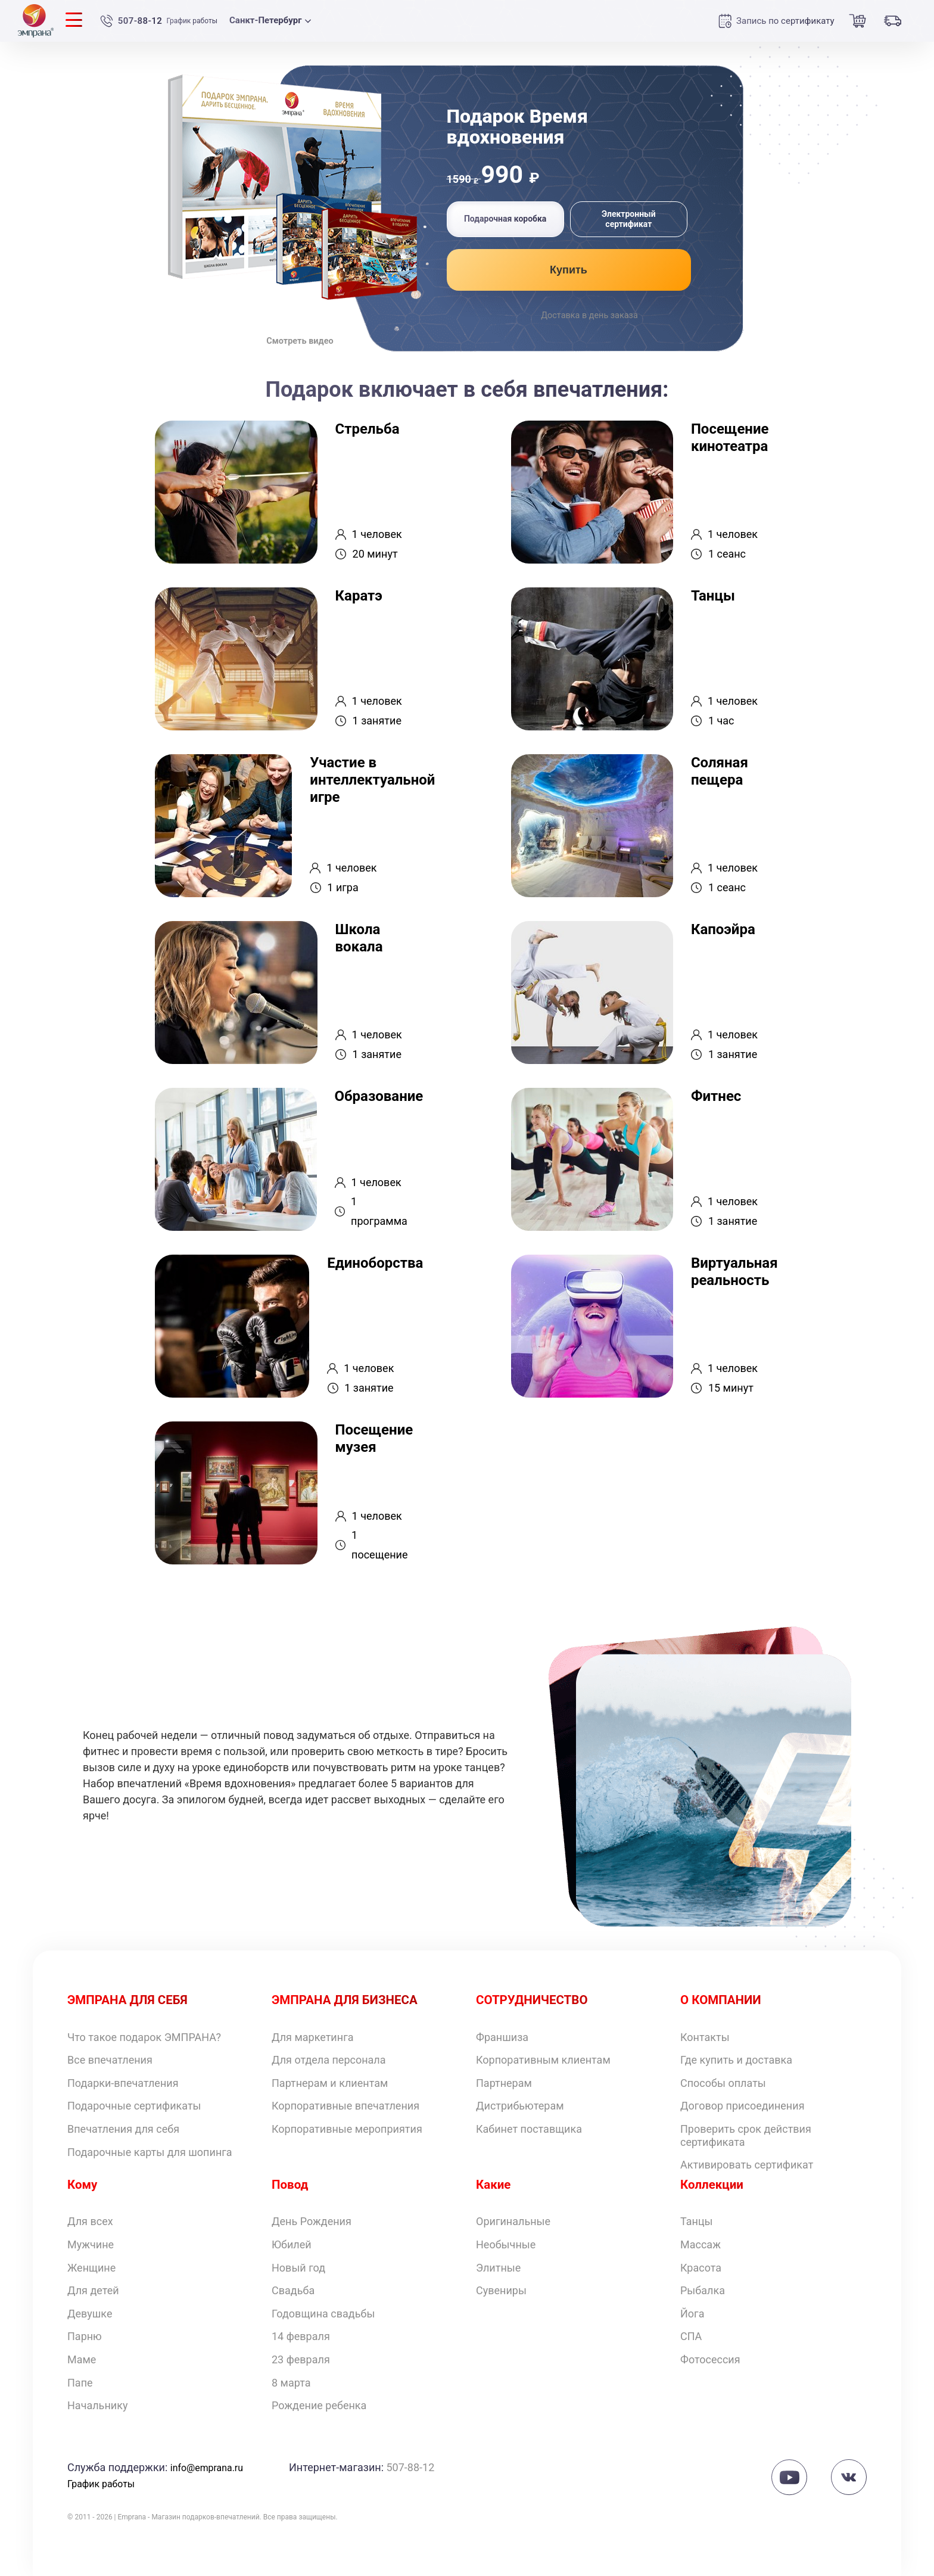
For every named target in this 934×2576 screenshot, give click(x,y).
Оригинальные (513, 2221)
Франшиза (502, 2037)
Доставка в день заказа (589, 315)
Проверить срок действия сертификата (745, 2135)
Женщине (91, 2267)
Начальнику (97, 2405)
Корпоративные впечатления (345, 2105)
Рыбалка (702, 2290)
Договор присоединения (742, 2105)
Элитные (498, 2267)
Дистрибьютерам (520, 2105)
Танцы (696, 2221)
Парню (84, 2336)
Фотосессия (710, 2359)
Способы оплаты (723, 2083)
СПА (691, 2336)
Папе (80, 2382)
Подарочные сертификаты (134, 2105)
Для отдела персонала (329, 2060)
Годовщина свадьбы (323, 2313)
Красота (700, 2267)
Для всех (90, 2221)
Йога (692, 2313)
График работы (203, 21)
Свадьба (293, 2290)
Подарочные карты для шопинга (149, 2152)
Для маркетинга (313, 2037)
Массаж (700, 2244)
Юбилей (292, 2244)
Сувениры (501, 2290)
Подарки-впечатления (123, 2083)
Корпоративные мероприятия (347, 2129)
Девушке (90, 2313)
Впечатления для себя (123, 2129)
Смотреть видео (299, 338)
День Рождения (311, 2221)
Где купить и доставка (736, 2060)
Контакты (705, 2037)
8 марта (291, 2382)
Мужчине (90, 2244)
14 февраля (301, 2336)
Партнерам (504, 2083)
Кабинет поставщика (529, 2129)
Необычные (506, 2244)
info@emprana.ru (211, 2467)
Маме (81, 2359)
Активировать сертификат (746, 2164)
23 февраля (301, 2359)
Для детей (93, 2290)
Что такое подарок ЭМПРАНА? (144, 2037)
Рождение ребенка (319, 2405)
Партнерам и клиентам (330, 2083)
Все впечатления (109, 2060)
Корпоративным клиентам (543, 2060)
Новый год (298, 2267)
